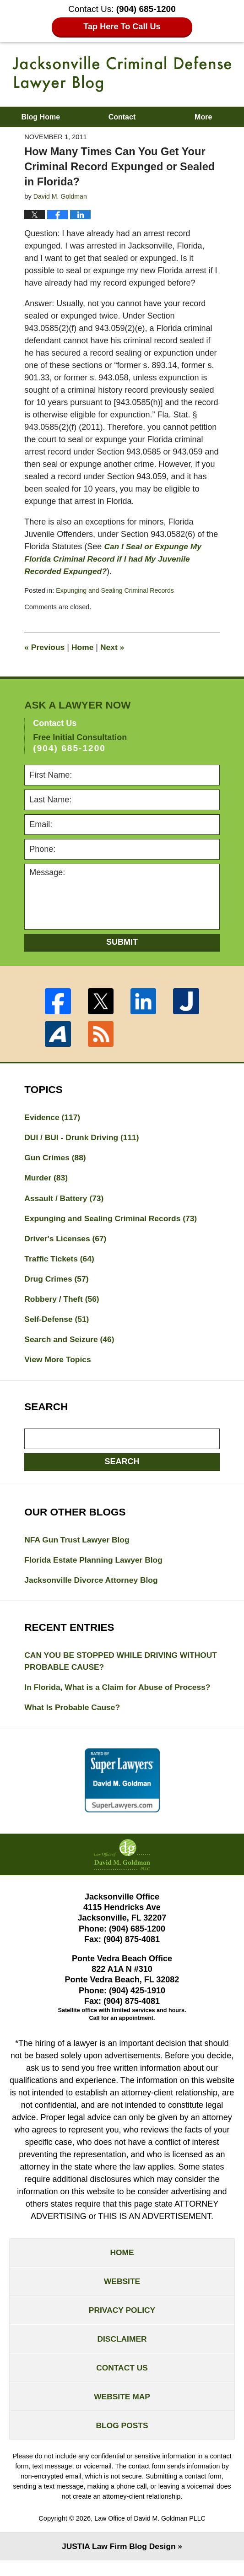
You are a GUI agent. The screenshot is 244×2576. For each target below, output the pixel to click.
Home (84, 647)
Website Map (122, 2409)
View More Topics (58, 1364)
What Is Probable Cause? (73, 1715)
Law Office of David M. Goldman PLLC (149, 2534)
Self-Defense (57, 1323)
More (203, 117)
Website (122, 2290)
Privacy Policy (121, 2320)
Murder (46, 1179)
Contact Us (122, 2380)
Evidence (53, 1117)
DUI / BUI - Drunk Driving (83, 1137)
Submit (122, 942)
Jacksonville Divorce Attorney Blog (93, 1586)
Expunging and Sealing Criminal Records (117, 590)
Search (121, 1466)
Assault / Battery (65, 1199)
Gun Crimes (56, 1158)
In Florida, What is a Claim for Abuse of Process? (120, 1694)
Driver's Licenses (66, 1240)
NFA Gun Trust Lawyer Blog (78, 1545)
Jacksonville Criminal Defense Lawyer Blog (122, 74)
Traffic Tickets (60, 1261)
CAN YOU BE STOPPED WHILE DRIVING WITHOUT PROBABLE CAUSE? (103, 1667)
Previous (45, 647)
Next (115, 647)
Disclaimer (122, 2350)
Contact (122, 117)
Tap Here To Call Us (122, 27)
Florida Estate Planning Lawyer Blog (95, 1565)
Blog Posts (122, 2439)
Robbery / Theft (63, 1302)
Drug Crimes (57, 1282)
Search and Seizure (70, 1343)
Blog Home (41, 117)
